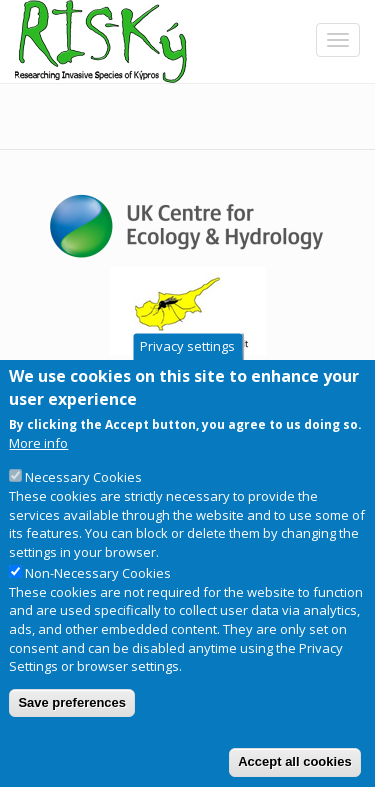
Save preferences (72, 738)
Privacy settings (187, 383)
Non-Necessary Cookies (98, 609)
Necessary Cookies (83, 513)
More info (38, 479)
